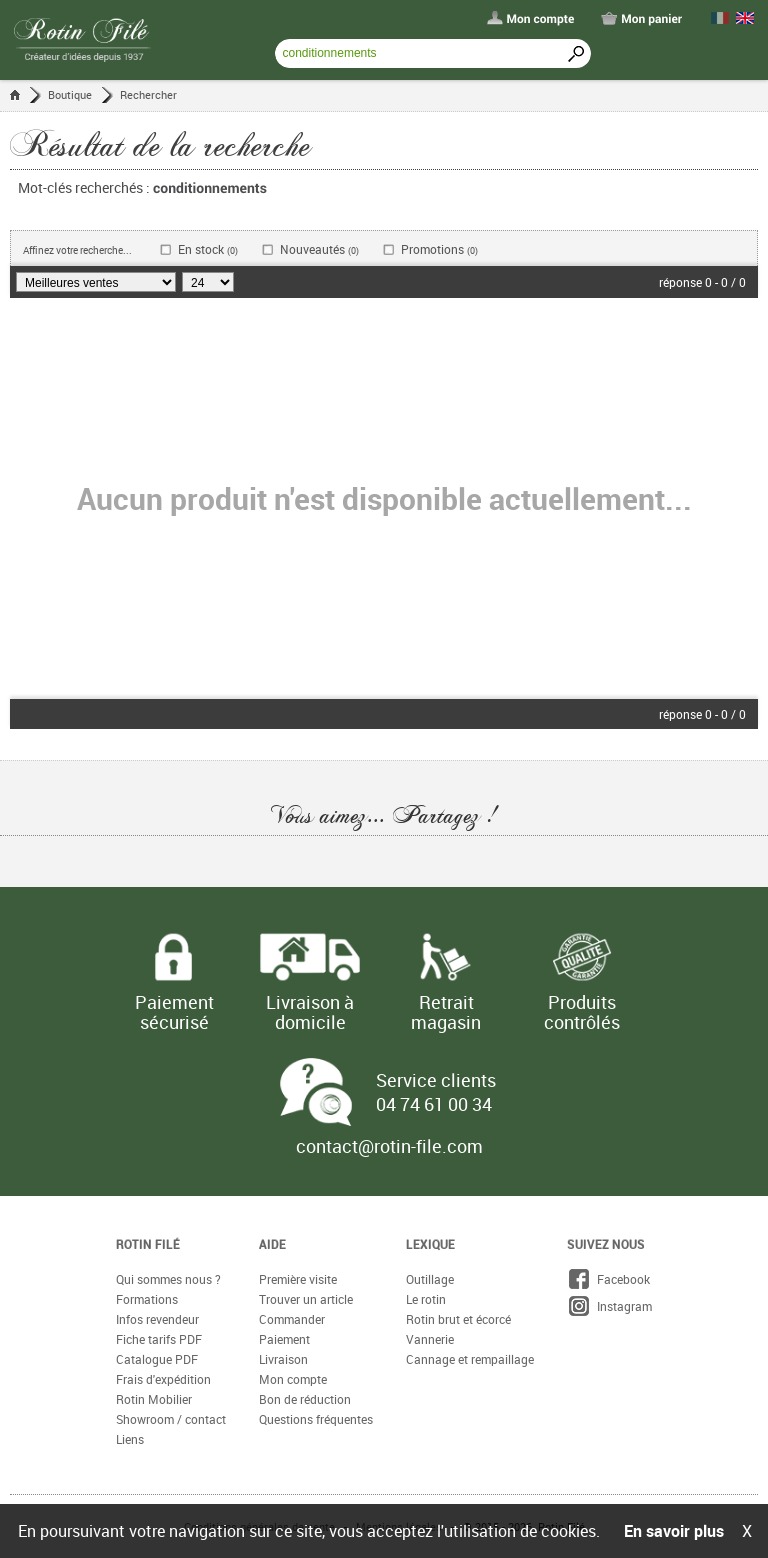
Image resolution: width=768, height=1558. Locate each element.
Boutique (70, 94)
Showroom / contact (171, 1419)
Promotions (439, 249)
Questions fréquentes (316, 1419)
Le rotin (426, 1299)
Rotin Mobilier (154, 1399)
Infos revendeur (157, 1319)
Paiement (284, 1339)
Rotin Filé (148, 1244)
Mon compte (293, 1379)
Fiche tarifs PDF (159, 1339)
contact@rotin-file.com (389, 1146)
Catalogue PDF (157, 1359)
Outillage (430, 1279)
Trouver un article (306, 1299)
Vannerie (430, 1339)
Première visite (298, 1279)
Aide (272, 1244)
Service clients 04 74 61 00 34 (436, 1092)
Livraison (283, 1359)
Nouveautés (319, 249)
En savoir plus (674, 1531)
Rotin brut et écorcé (458, 1319)
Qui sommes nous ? (168, 1279)
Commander (292, 1319)
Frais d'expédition (163, 1379)
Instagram (609, 1306)
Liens (130, 1439)
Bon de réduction (305, 1399)
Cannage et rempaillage (470, 1359)
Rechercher (148, 94)
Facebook (608, 1279)
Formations (147, 1299)
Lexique (430, 1244)
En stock (208, 249)
